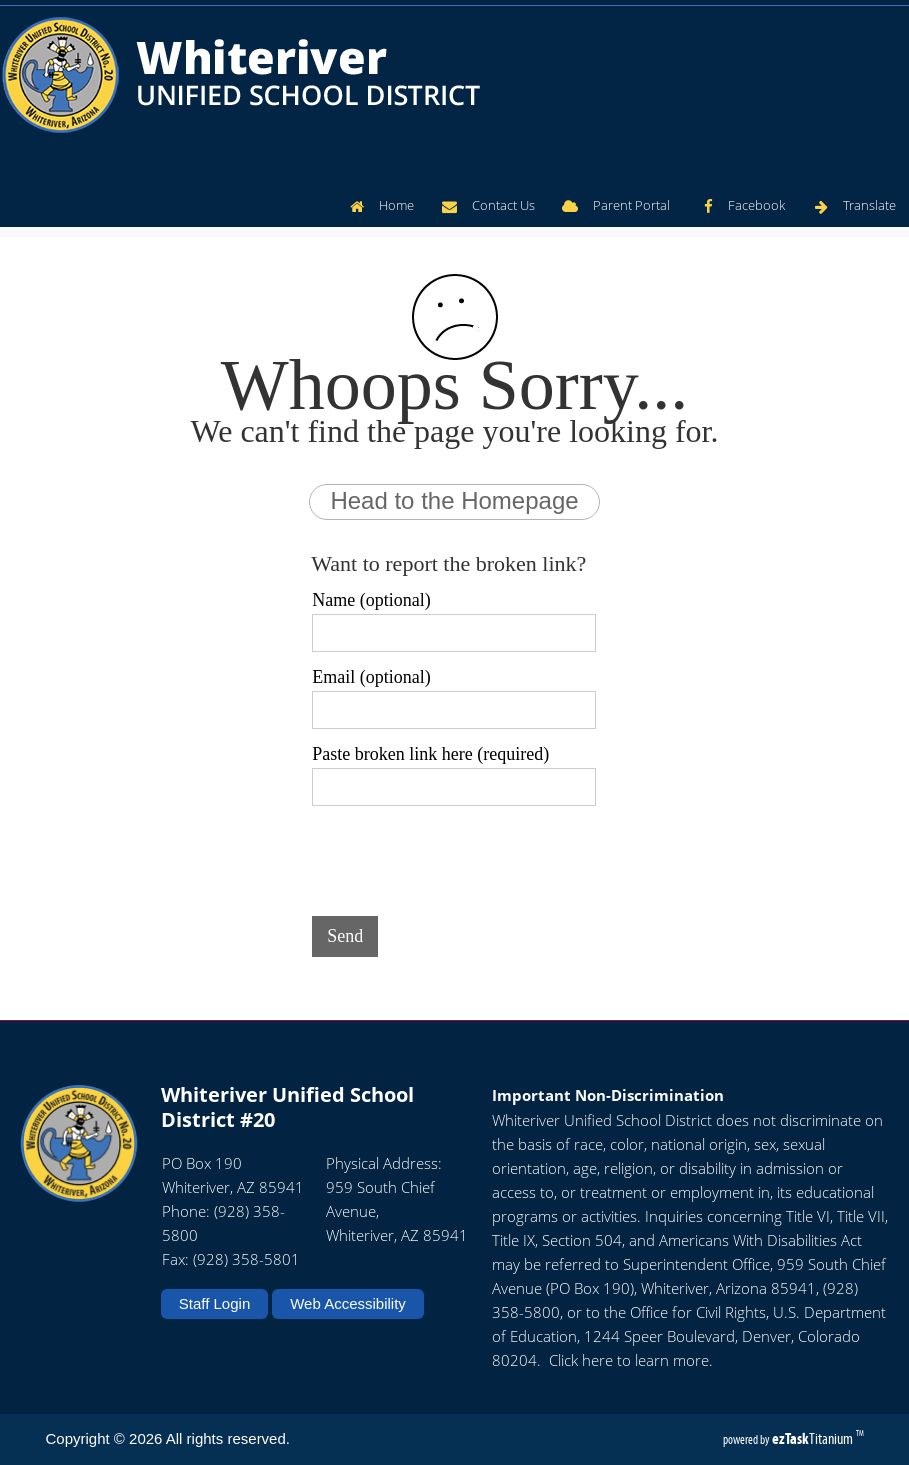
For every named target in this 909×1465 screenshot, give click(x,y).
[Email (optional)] (453, 710)
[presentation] (464, 857)
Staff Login (214, 1303)
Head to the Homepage (454, 500)
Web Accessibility (348, 1303)
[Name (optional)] (453, 633)
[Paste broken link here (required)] (453, 787)
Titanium (814, 1438)
